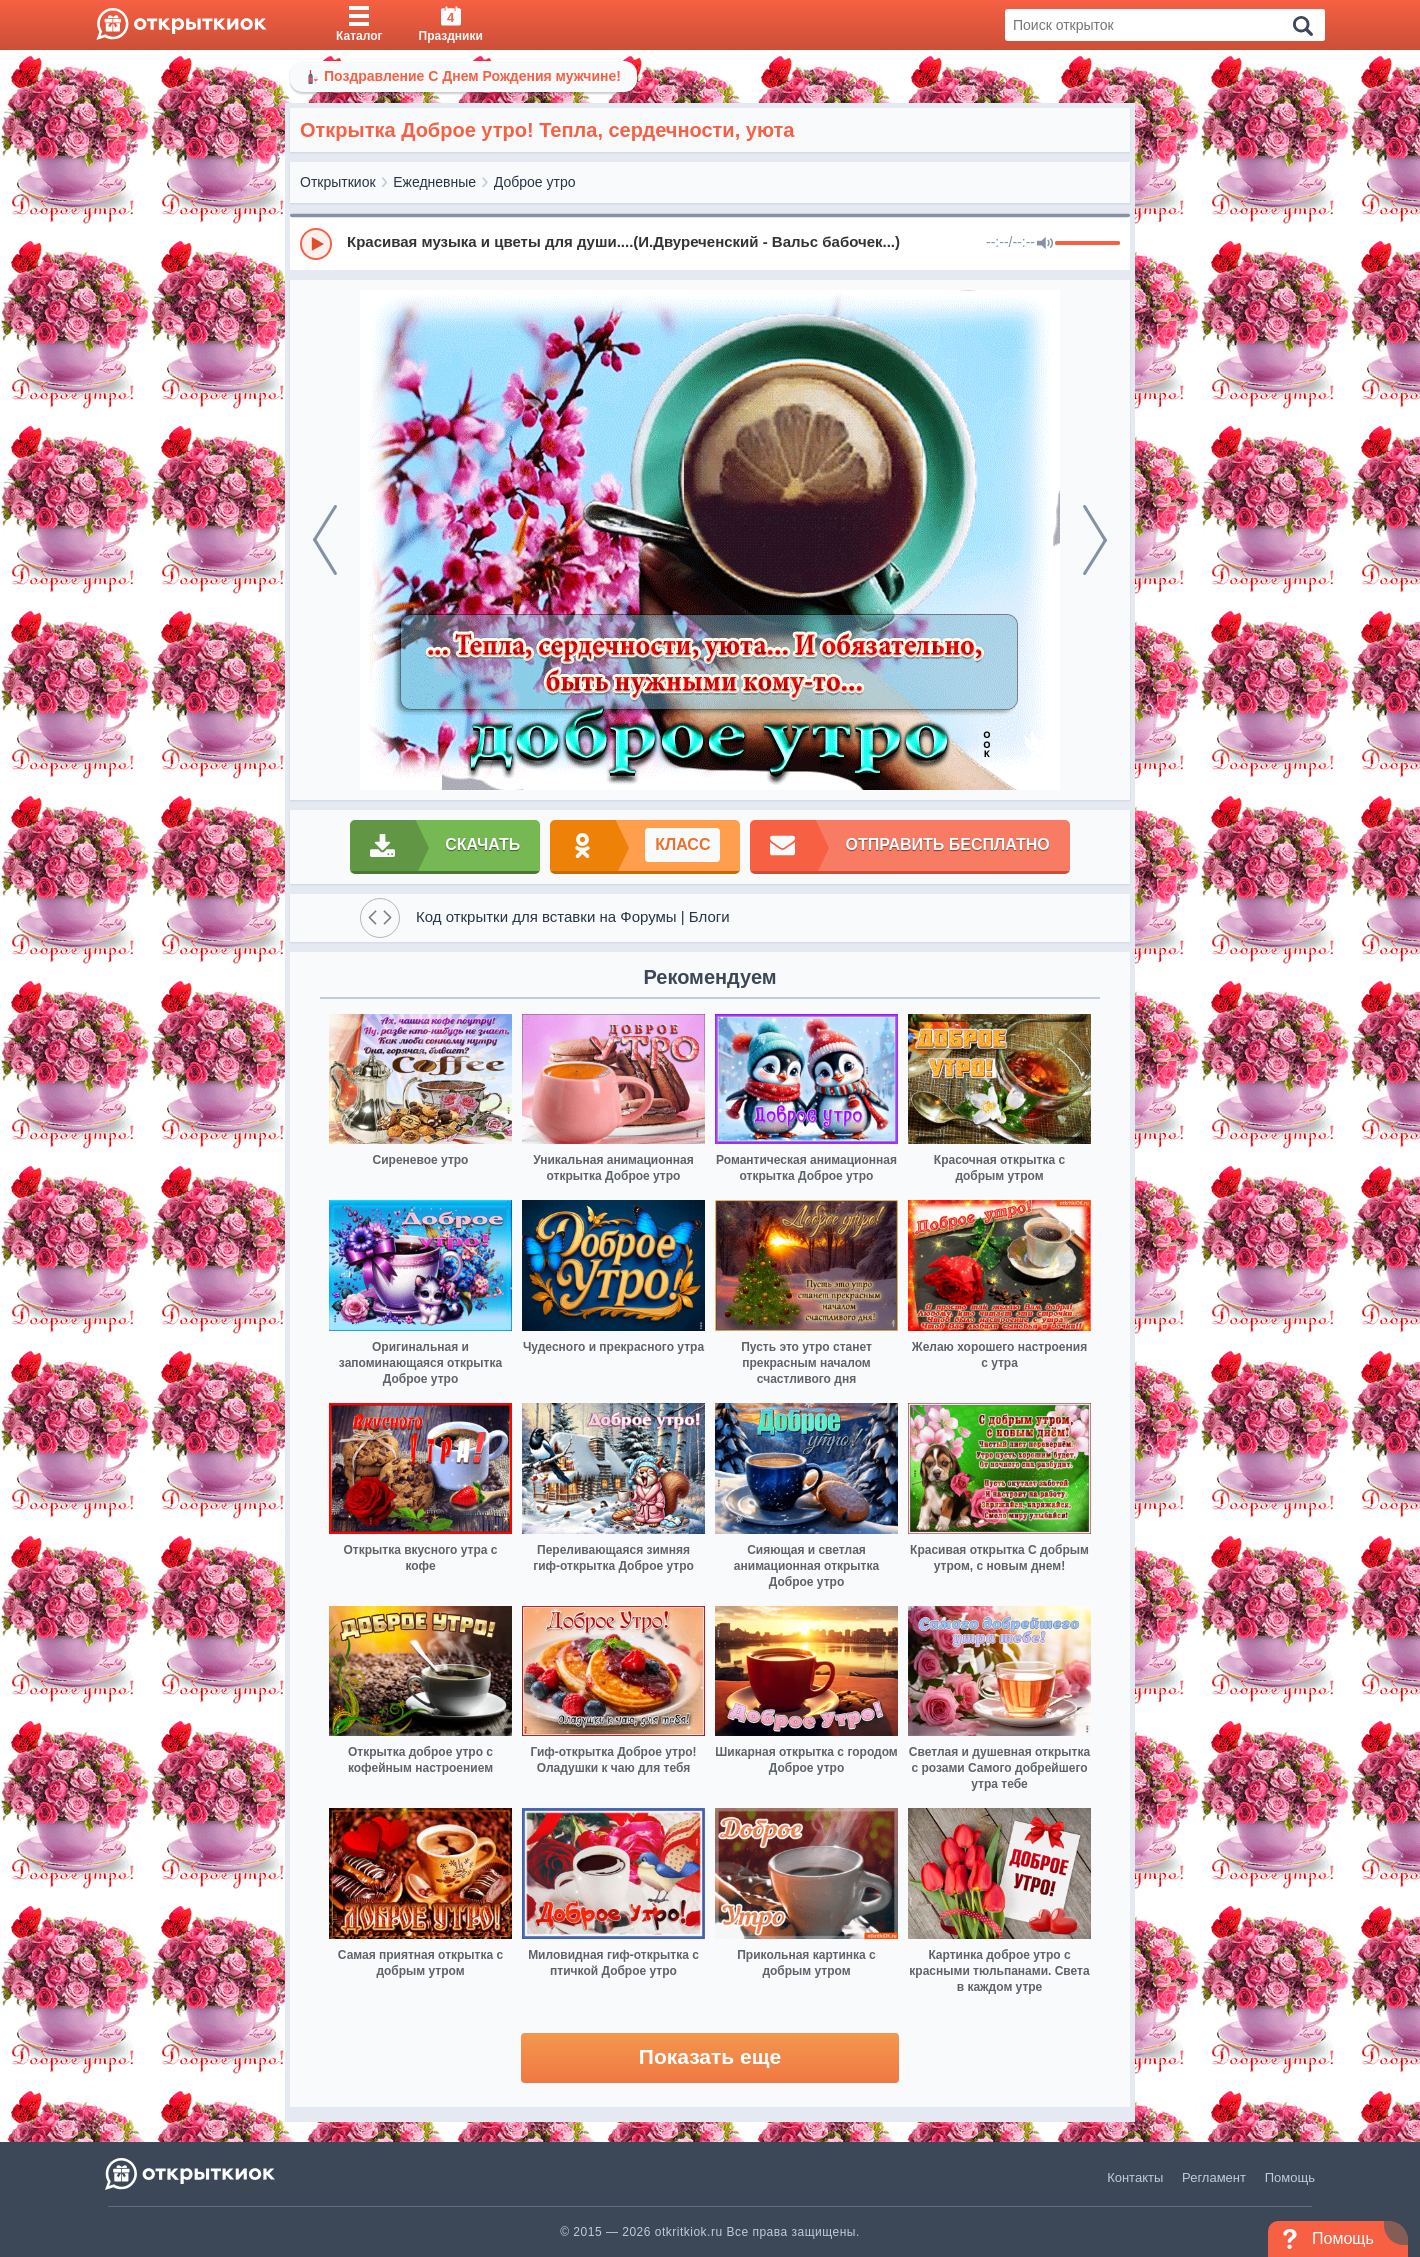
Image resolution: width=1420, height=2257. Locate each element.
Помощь (1290, 2177)
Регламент (1214, 2177)
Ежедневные (434, 182)
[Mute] (1045, 244)
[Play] (316, 244)
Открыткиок (338, 182)
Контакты (1135, 2177)
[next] (1095, 540)
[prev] (325, 540)
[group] (710, 243)
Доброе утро (535, 182)
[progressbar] (1087, 244)
